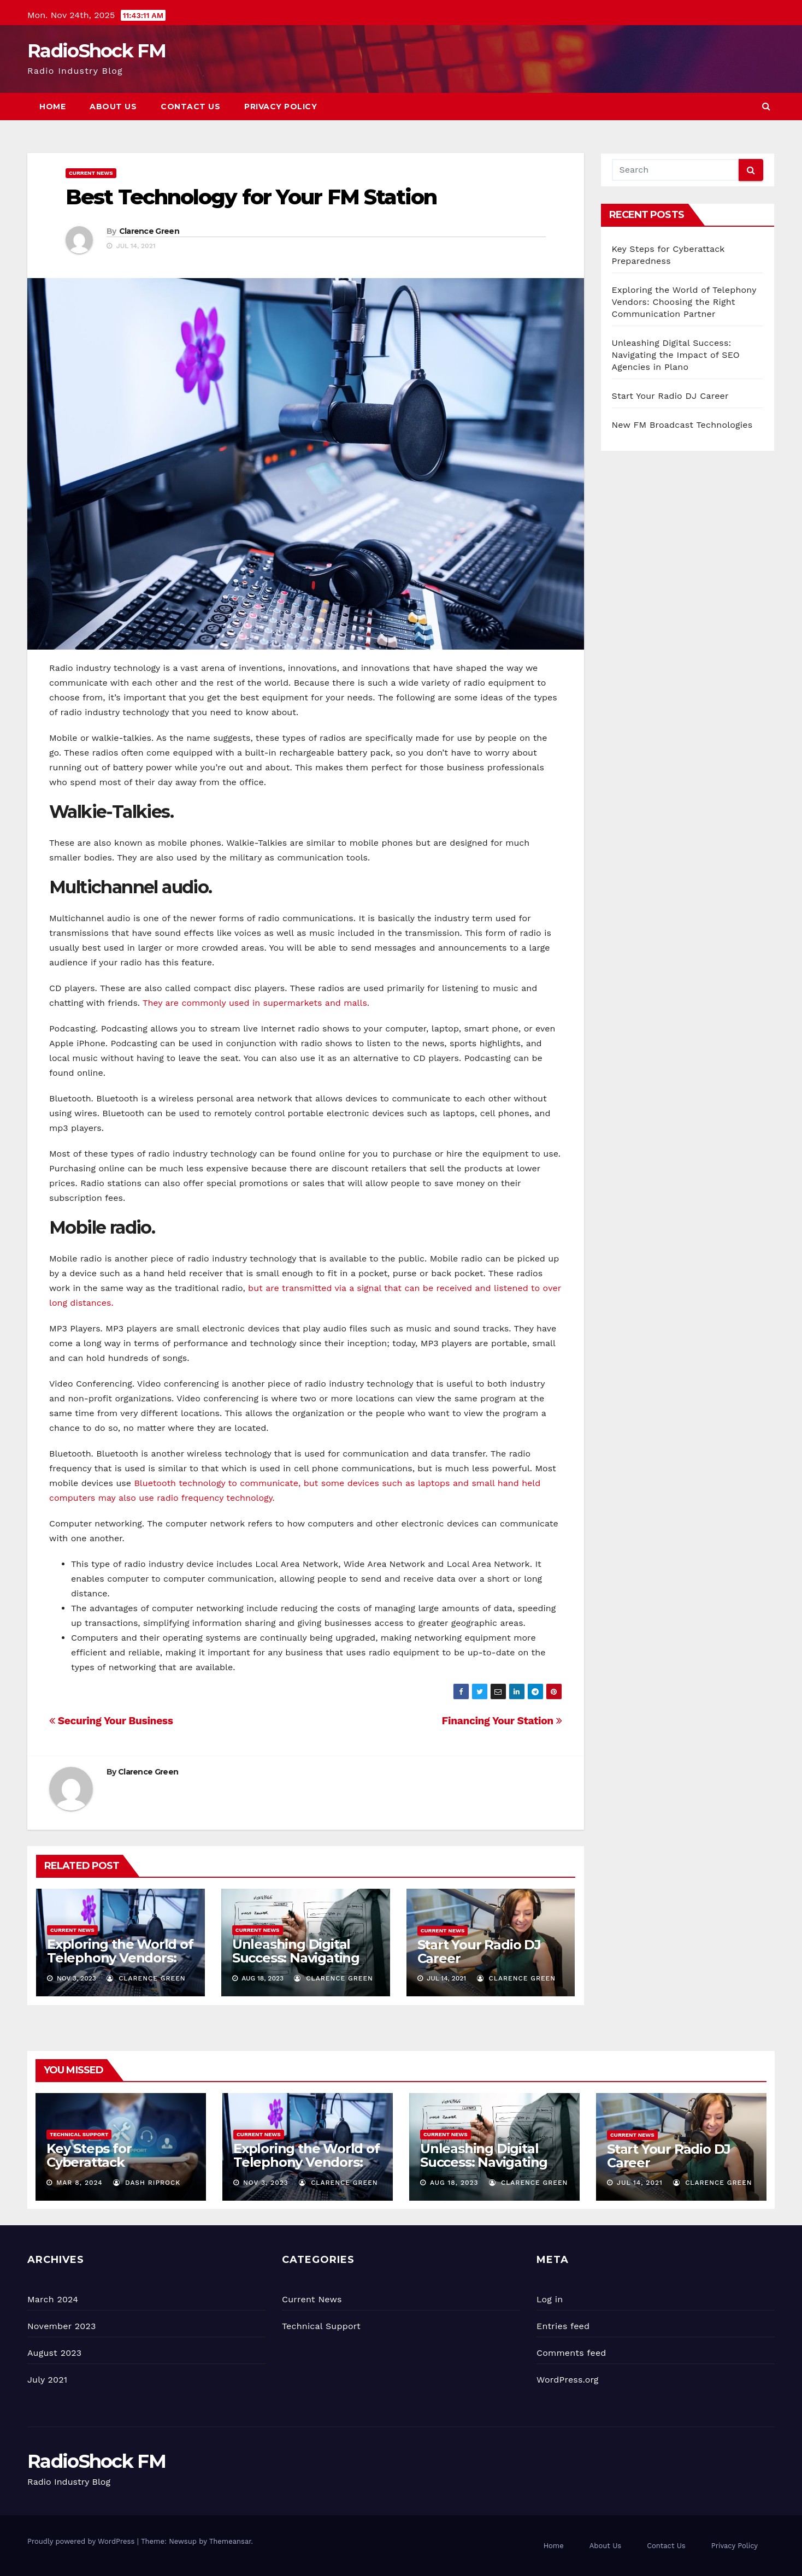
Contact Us (190, 106)
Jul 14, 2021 (640, 2182)
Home (52, 106)
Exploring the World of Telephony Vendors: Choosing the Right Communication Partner (684, 302)
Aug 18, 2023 (454, 2182)
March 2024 (52, 2299)
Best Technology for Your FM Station (251, 197)
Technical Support (79, 2134)
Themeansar (230, 2541)
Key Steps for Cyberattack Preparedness (91, 2162)
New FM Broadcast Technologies (682, 425)
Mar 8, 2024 (79, 2182)
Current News (91, 173)
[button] (766, 106)
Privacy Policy (280, 106)
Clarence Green (149, 231)
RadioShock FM (96, 50)
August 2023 (54, 2353)
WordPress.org (567, 2379)
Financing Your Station (502, 1720)
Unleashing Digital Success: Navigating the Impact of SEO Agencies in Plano (295, 1964)
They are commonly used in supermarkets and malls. (256, 1003)
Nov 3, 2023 (265, 2182)
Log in (549, 2299)
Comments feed (571, 2353)
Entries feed (562, 2326)
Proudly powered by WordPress (82, 2541)
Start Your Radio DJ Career (479, 1951)
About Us (113, 106)
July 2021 (47, 2379)
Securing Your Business (111, 1720)
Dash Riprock (146, 2182)
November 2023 (61, 2326)
